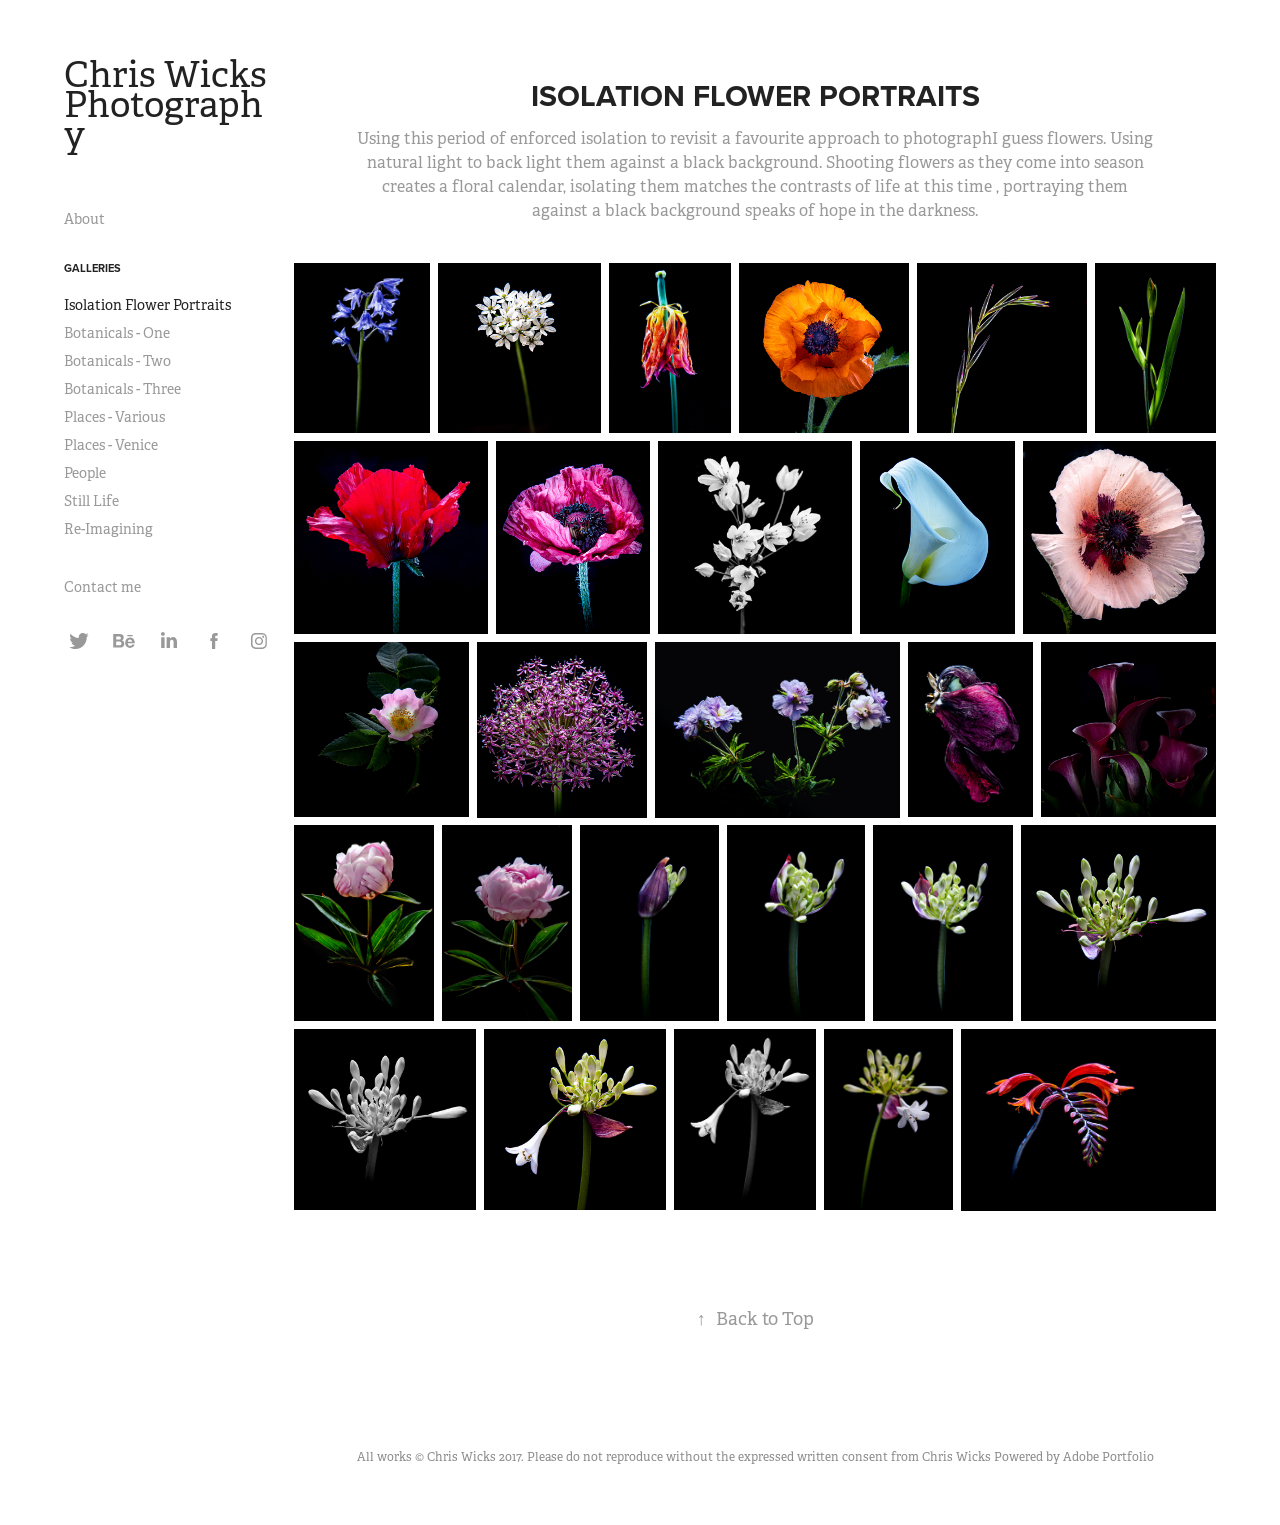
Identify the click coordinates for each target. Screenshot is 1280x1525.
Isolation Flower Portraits (147, 305)
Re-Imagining (108, 529)
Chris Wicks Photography (169, 105)
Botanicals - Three (122, 389)
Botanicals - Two (117, 361)
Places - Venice (111, 445)
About (84, 219)
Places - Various (114, 417)
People (85, 473)
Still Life (91, 501)
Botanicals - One (117, 333)
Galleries (92, 268)
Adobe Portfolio (1108, 1457)
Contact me (102, 587)
